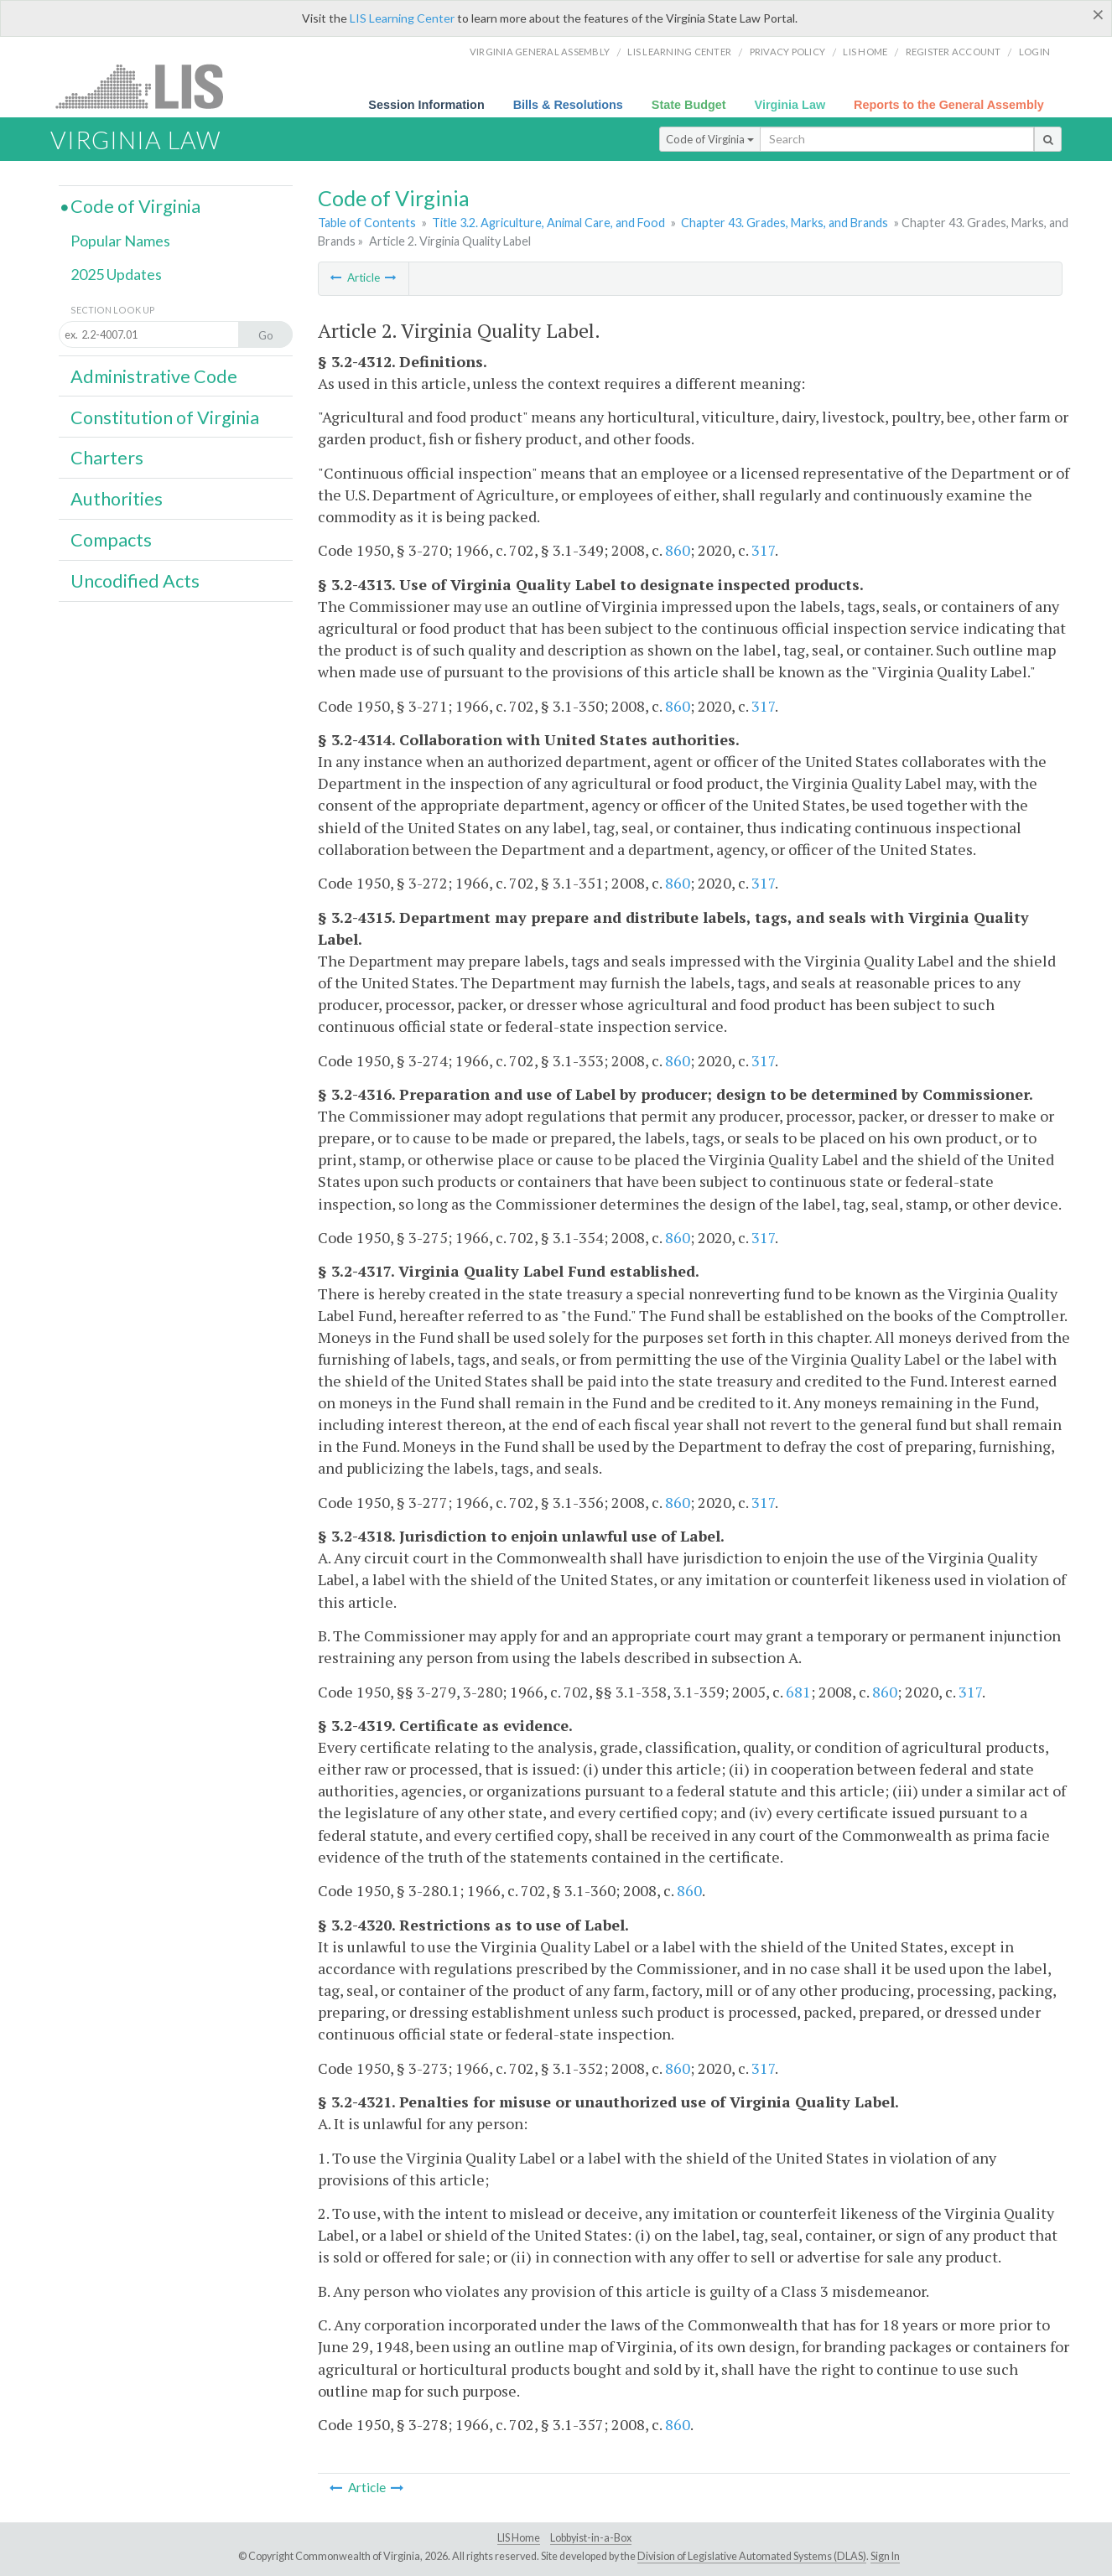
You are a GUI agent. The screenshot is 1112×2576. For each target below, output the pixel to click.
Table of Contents (367, 222)
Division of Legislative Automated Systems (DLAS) (751, 2556)
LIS (148, 86)
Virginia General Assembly (540, 51)
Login (1034, 51)
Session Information (426, 104)
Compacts (111, 540)
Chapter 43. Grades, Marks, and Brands (784, 222)
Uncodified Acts (135, 581)
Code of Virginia (710, 139)
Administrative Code (153, 376)
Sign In (885, 2556)
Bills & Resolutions (568, 104)
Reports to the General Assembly (949, 104)
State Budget (689, 104)
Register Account (953, 51)
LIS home (865, 51)
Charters (106, 458)
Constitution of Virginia (164, 417)
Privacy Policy (788, 51)
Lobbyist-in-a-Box (590, 2538)
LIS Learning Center (402, 18)
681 (798, 1692)
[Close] (1098, 14)
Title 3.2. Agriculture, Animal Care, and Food (548, 222)
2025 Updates (116, 274)
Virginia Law (790, 104)
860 (677, 550)
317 (763, 550)
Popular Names (120, 240)
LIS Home (518, 2538)
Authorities (116, 499)
